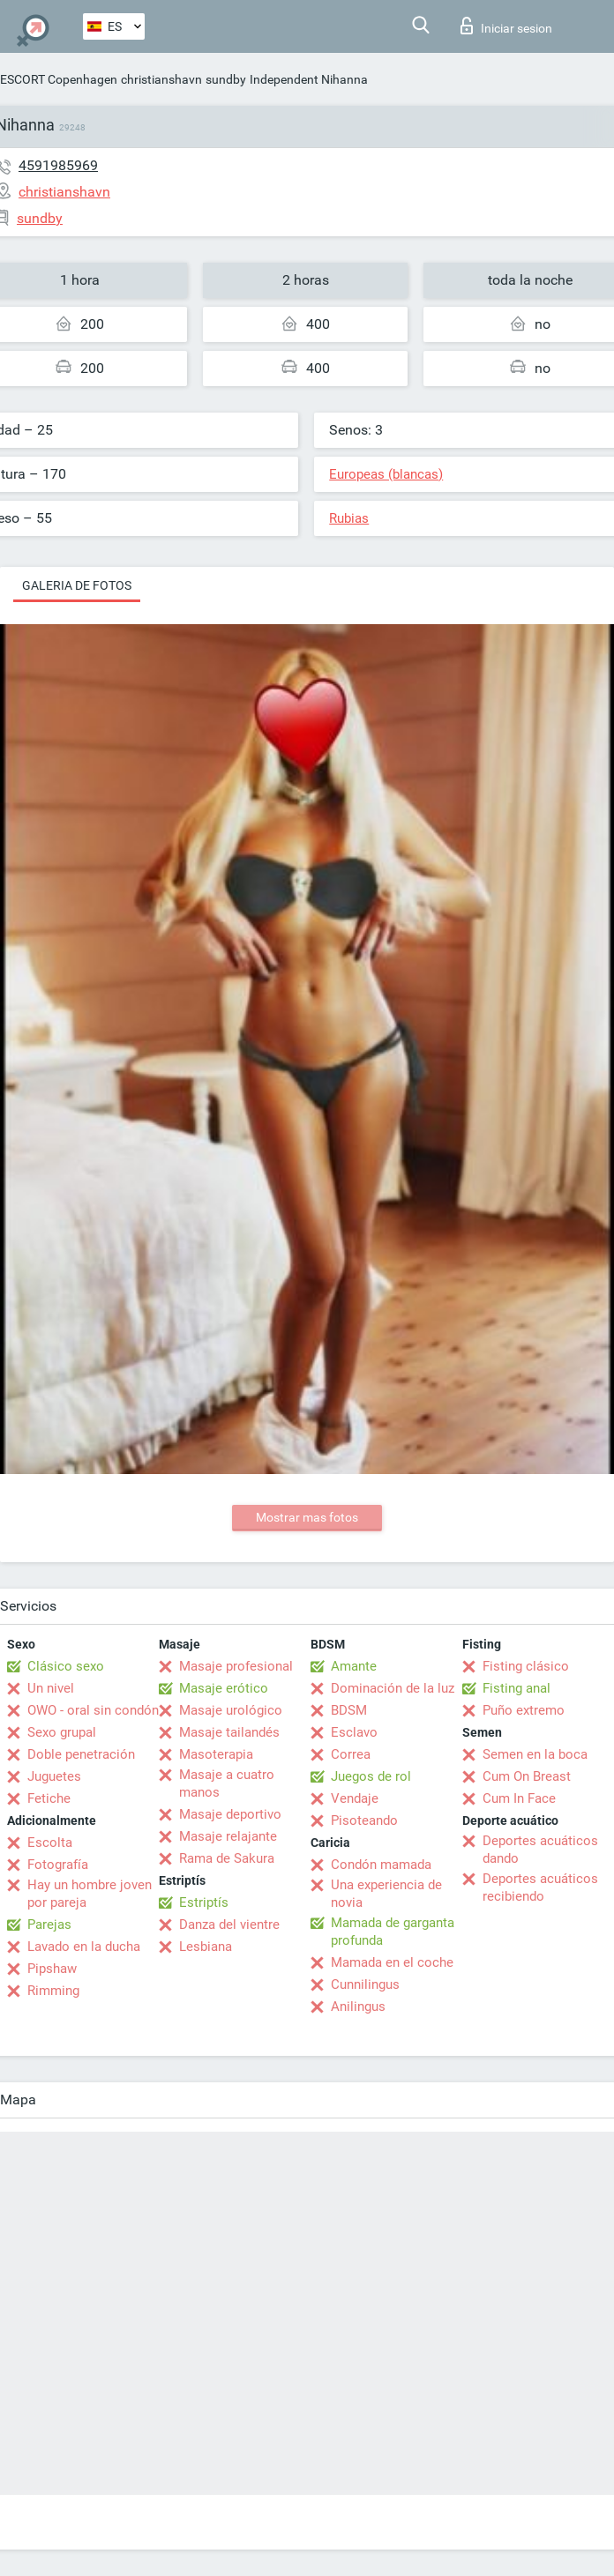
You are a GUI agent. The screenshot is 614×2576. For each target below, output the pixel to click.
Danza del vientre (229, 1924)
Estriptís (203, 1902)
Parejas (49, 1924)
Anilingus (358, 2006)
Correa (351, 1754)
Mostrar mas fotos (307, 1517)
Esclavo (354, 1732)
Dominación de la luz (392, 1688)
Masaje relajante (228, 1836)
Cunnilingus (365, 1984)
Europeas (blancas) (386, 474)
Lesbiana (205, 1946)
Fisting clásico (526, 1666)
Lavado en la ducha (83, 1946)
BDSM (349, 1710)
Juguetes (54, 1776)
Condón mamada (381, 1864)
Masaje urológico (230, 1710)
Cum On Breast (527, 1776)
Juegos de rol (371, 1776)
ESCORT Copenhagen (58, 79)
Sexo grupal (61, 1732)
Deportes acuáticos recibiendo (540, 1887)
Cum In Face (519, 1798)
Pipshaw (52, 1969)
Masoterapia (216, 1754)
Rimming (53, 1991)
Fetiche (49, 1798)
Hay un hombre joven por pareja (89, 1893)
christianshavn (161, 79)
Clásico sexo (65, 1666)
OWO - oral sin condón (93, 1710)
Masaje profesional (236, 1666)
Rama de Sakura (226, 1858)
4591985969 (58, 165)
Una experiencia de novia (386, 1893)
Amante (354, 1666)
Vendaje (354, 1798)
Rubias (349, 518)
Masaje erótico (223, 1688)
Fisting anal (516, 1688)
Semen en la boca (535, 1754)
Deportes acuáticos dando (540, 1849)
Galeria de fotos (76, 585)
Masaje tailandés (229, 1732)
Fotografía (57, 1864)
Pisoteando (364, 1820)
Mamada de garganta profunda (392, 1931)
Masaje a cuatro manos (226, 1783)
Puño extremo (524, 1710)
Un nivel (50, 1688)
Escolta (49, 1842)
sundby (226, 79)
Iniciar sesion (506, 25)
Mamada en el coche (392, 1962)
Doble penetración (81, 1754)
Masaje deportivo (230, 1814)
